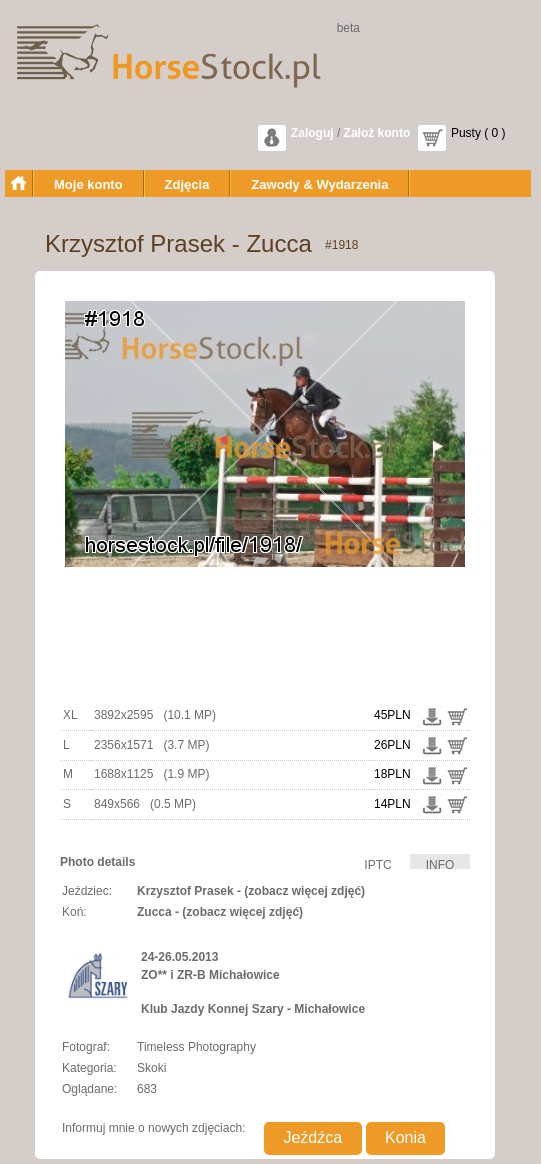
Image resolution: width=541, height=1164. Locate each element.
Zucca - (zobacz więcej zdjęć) (220, 912)
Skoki (151, 1068)
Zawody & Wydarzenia (319, 184)
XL (70, 715)
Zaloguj (312, 133)
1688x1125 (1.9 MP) (151, 774)
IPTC (377, 863)
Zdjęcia (187, 184)
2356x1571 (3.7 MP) (151, 745)
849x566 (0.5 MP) (145, 804)
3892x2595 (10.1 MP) (155, 715)
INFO (440, 863)
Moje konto (88, 184)
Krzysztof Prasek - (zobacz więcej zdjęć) (251, 891)
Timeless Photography (196, 1047)
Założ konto (377, 133)
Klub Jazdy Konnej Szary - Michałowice (253, 1009)
